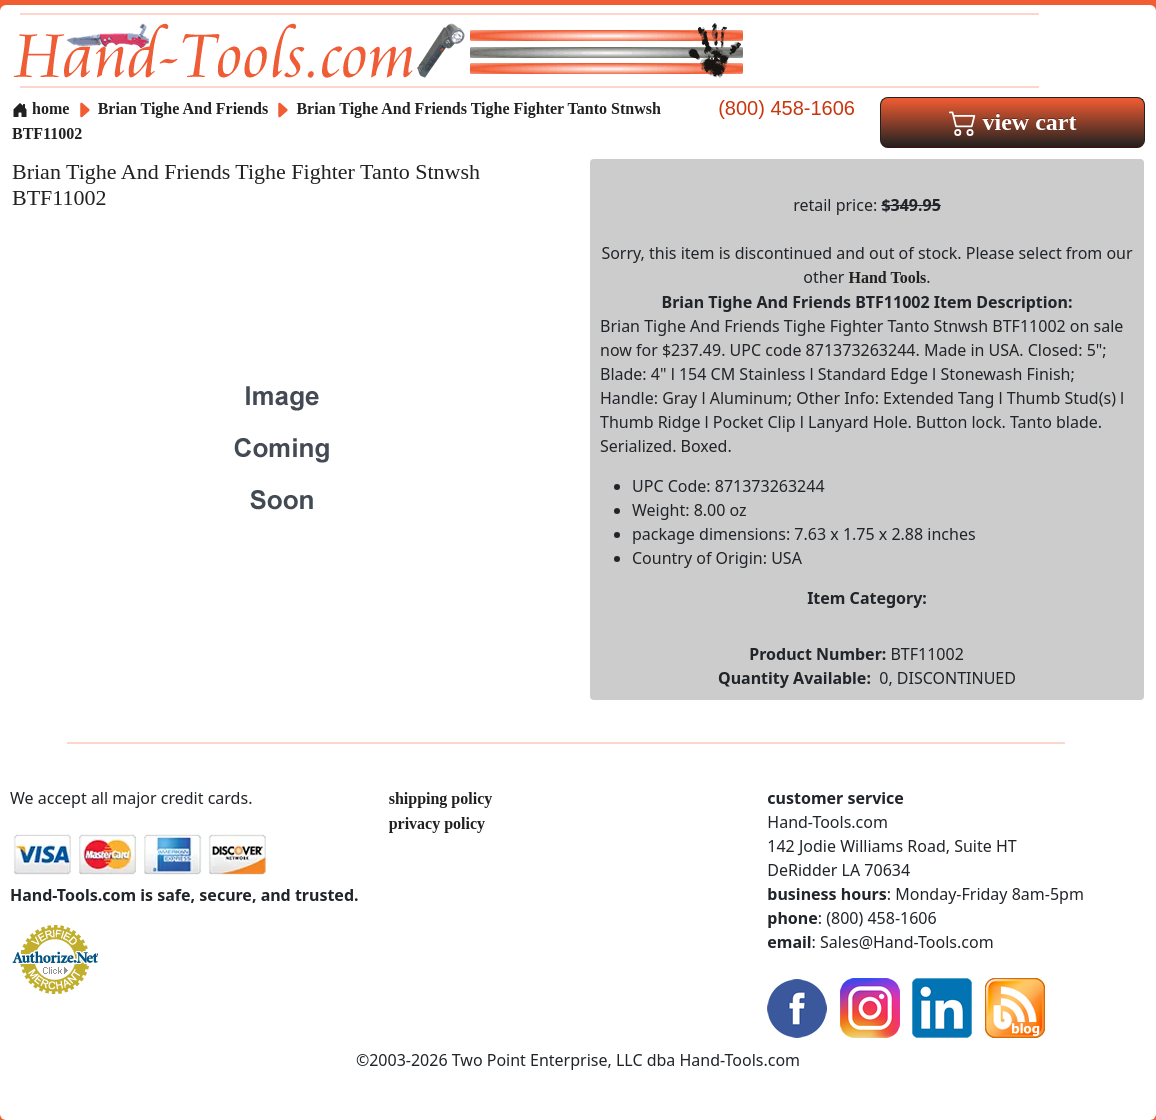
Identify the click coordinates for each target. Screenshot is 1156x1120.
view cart (1013, 122)
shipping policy (441, 798)
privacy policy (437, 823)
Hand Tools (888, 277)
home (40, 108)
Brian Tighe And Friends (185, 108)
